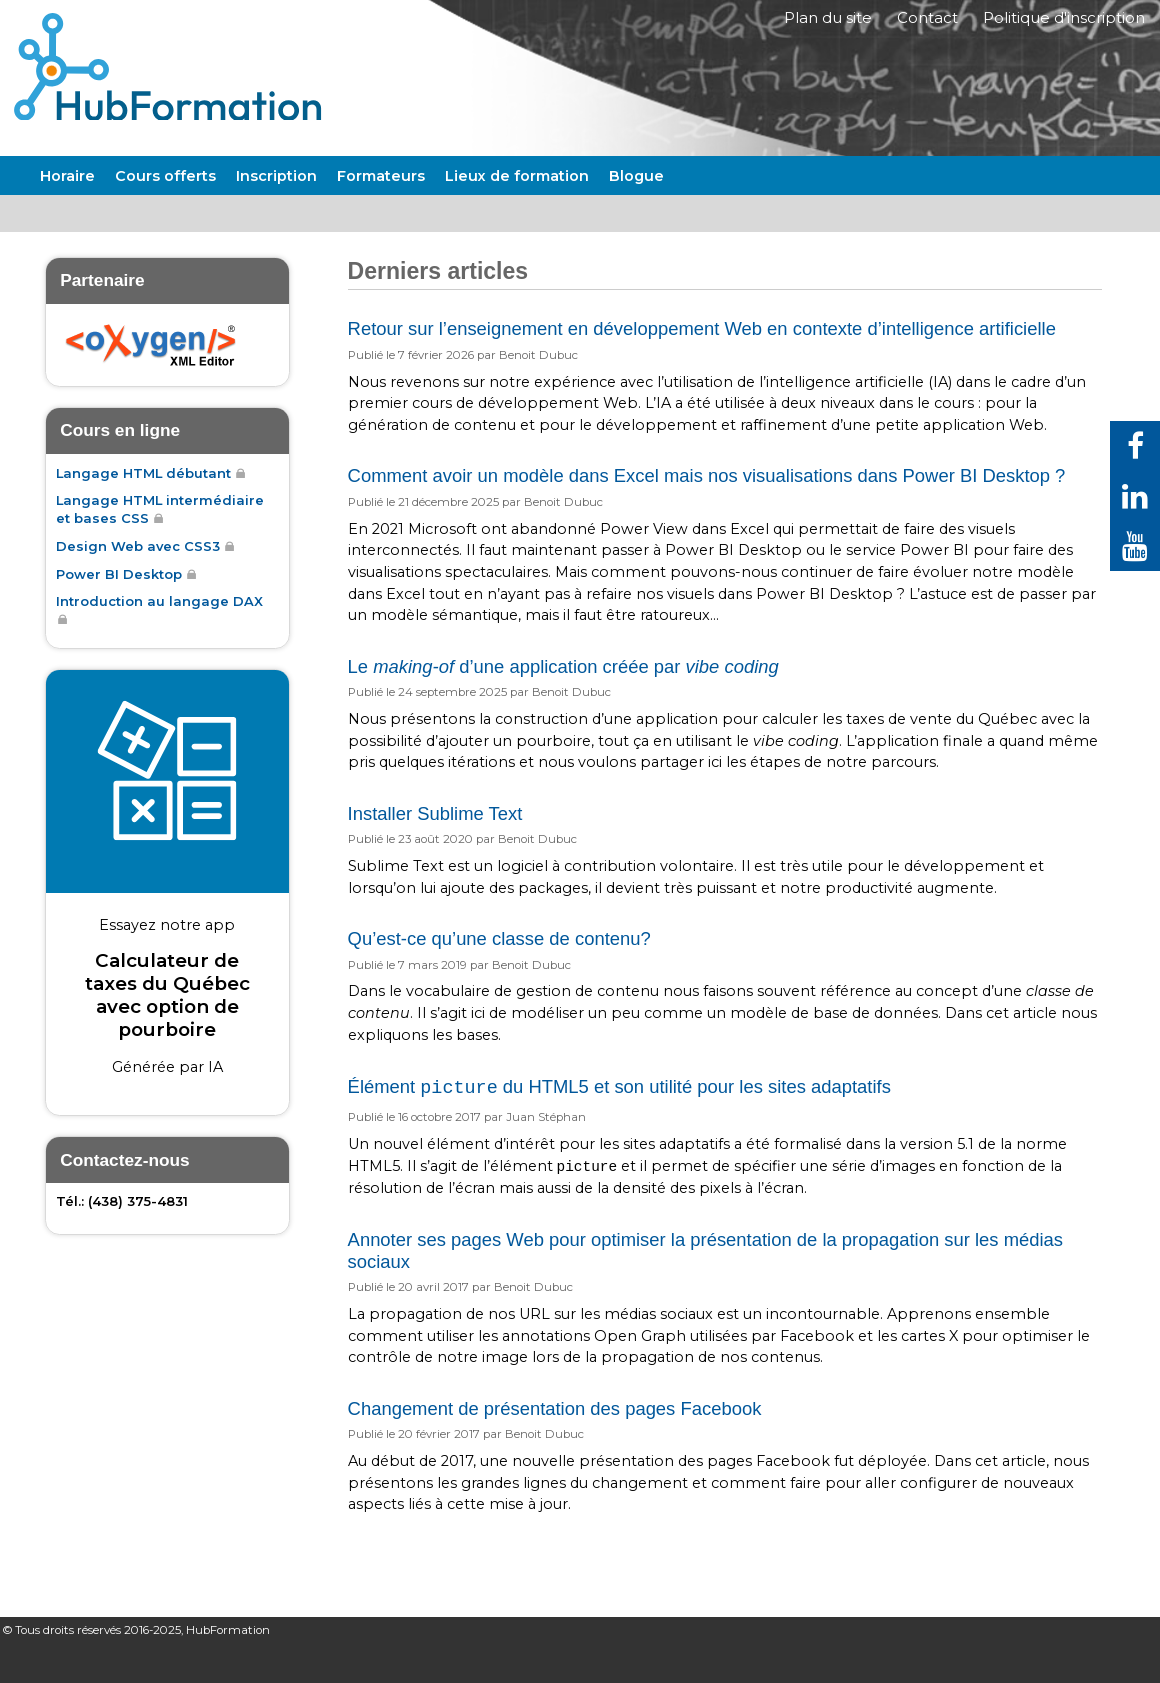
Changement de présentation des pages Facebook (555, 1437)
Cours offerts (165, 205)
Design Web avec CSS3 (138, 576)
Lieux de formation (517, 205)
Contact (922, 22)
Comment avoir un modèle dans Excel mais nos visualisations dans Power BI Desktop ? (707, 505)
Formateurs (381, 205)
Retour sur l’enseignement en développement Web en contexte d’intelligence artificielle (702, 358)
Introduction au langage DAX (159, 631)
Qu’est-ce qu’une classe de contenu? (499, 967)
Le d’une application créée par (563, 695)
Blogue (636, 205)
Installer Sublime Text (435, 842)
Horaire (67, 205)
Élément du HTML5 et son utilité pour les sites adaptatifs (619, 1118)
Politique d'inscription (1063, 22)
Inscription (276, 205)
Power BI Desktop (119, 604)
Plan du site (816, 22)
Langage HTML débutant (143, 502)
